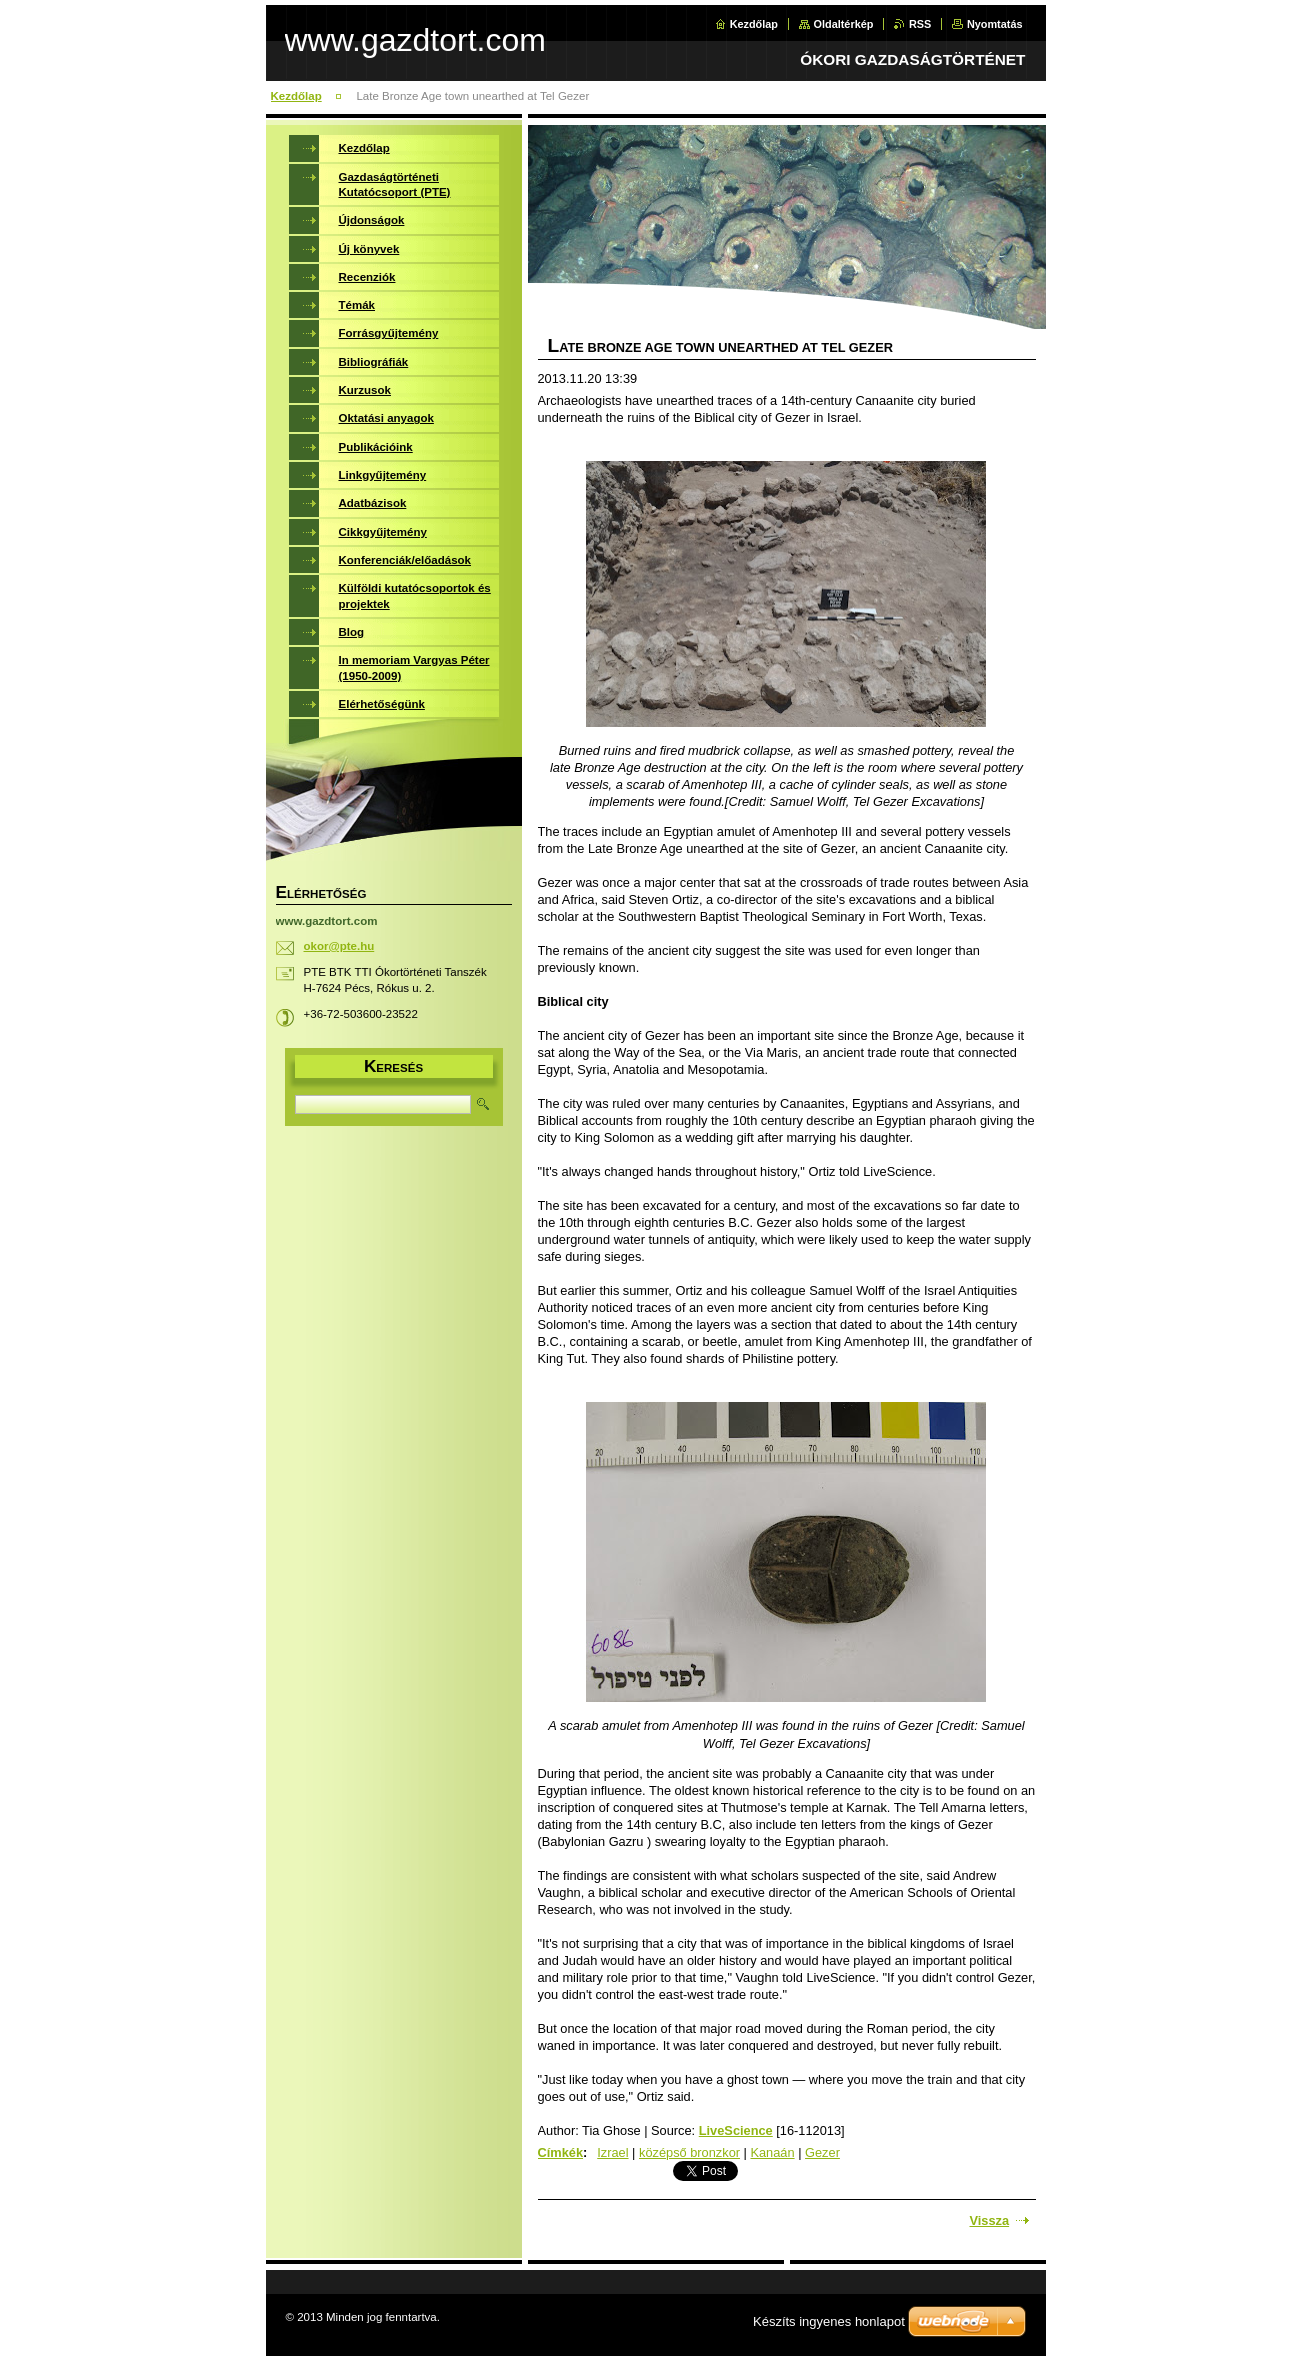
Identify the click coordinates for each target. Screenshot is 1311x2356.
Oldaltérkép (844, 24)
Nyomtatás (995, 24)
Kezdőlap (754, 24)
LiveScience (736, 2130)
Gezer (822, 2152)
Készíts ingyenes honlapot (829, 2321)
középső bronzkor (689, 2152)
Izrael (612, 2152)
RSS (920, 24)
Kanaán (772, 2152)
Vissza (990, 2220)
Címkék (561, 2152)
